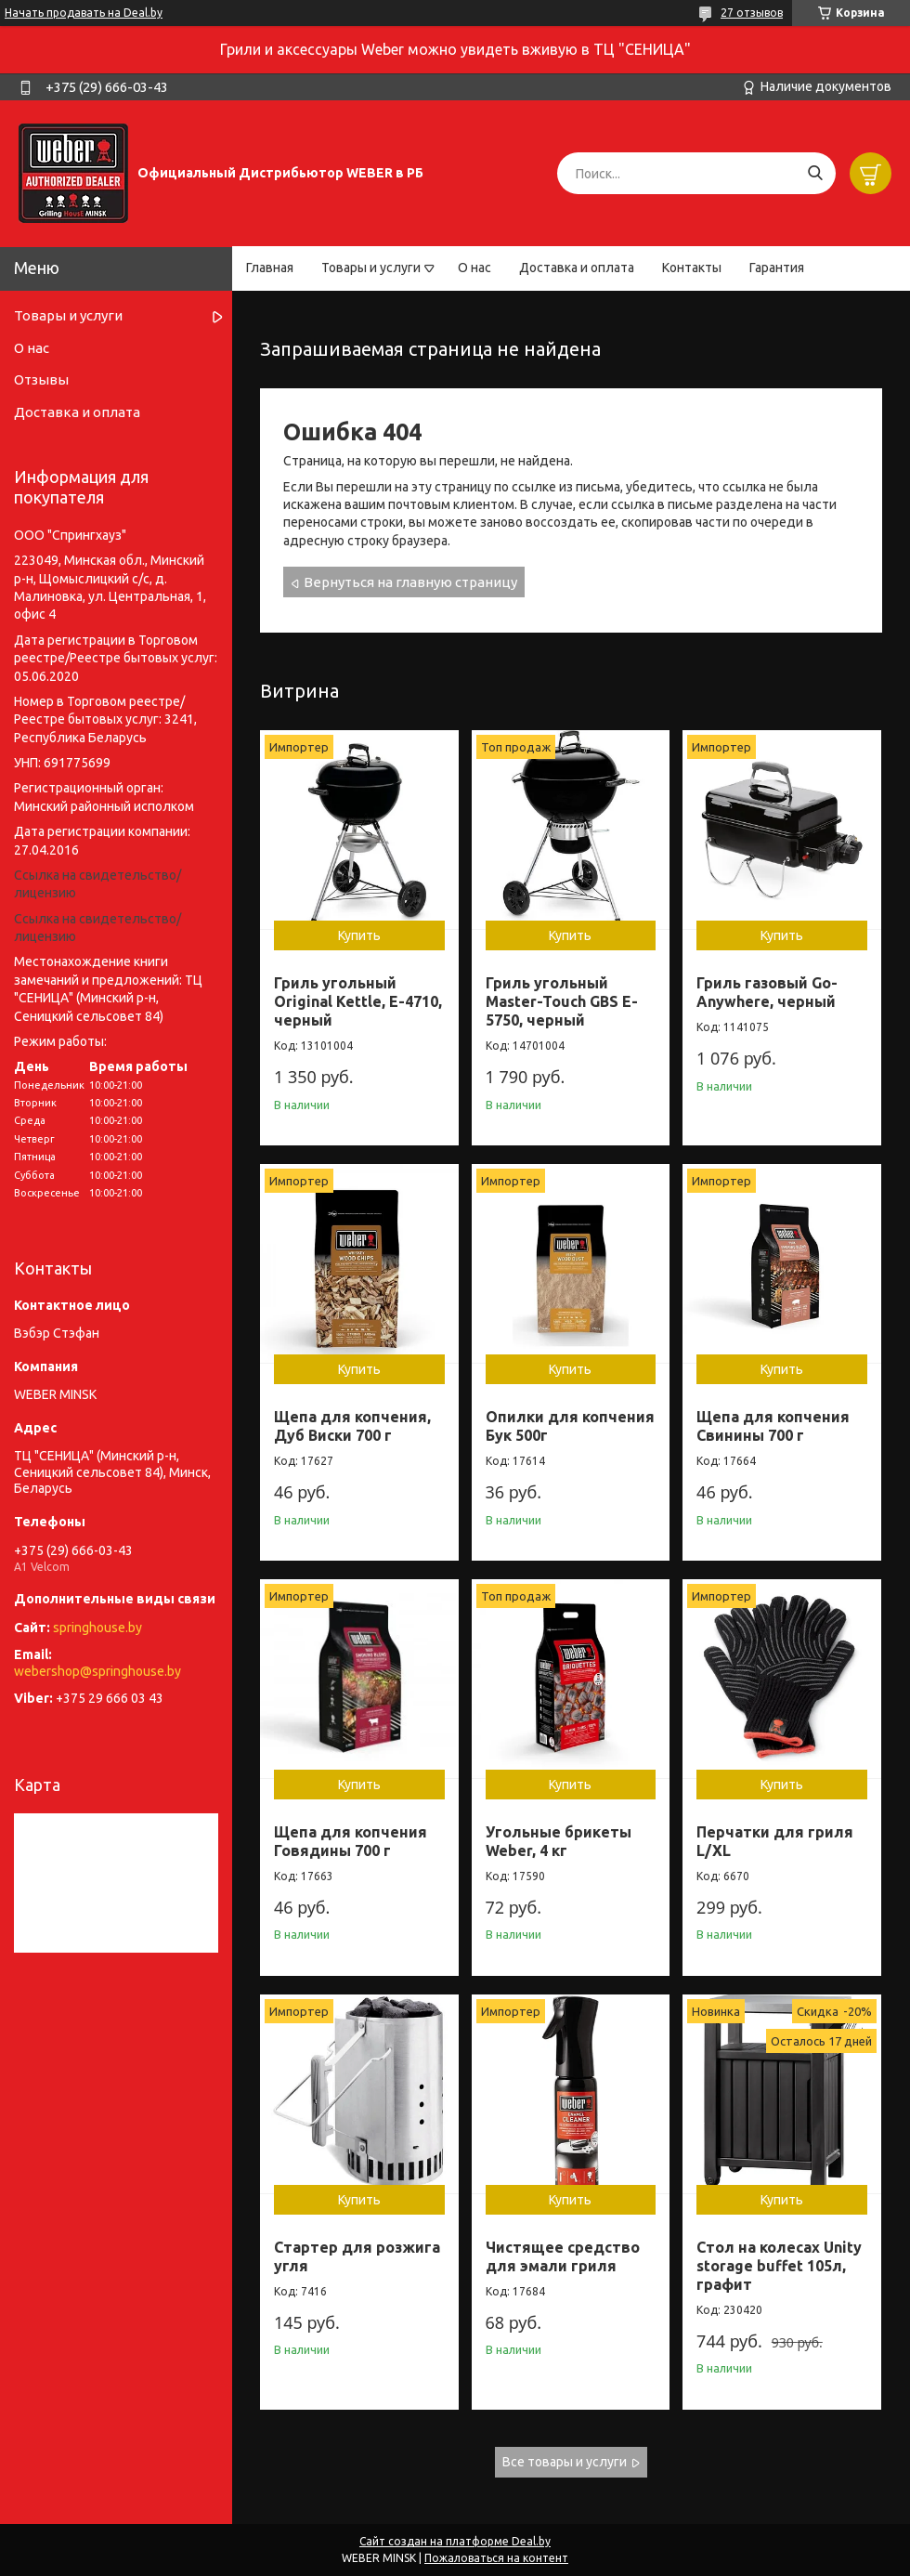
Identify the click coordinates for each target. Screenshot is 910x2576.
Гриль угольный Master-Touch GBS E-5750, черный (562, 1001)
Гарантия (776, 267)
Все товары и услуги (564, 2461)
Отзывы (41, 379)
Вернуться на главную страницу (410, 582)
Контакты (692, 267)
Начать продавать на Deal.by (83, 13)
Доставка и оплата (576, 267)
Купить (359, 935)
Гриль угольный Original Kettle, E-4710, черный (358, 1001)
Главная (269, 267)
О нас (474, 267)
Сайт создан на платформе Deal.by (455, 2541)
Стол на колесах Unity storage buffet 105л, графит (779, 2266)
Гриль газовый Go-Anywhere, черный (767, 992)
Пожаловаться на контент (496, 2558)
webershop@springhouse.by (97, 1671)
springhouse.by (97, 1627)
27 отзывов (752, 13)
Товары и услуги (371, 267)
